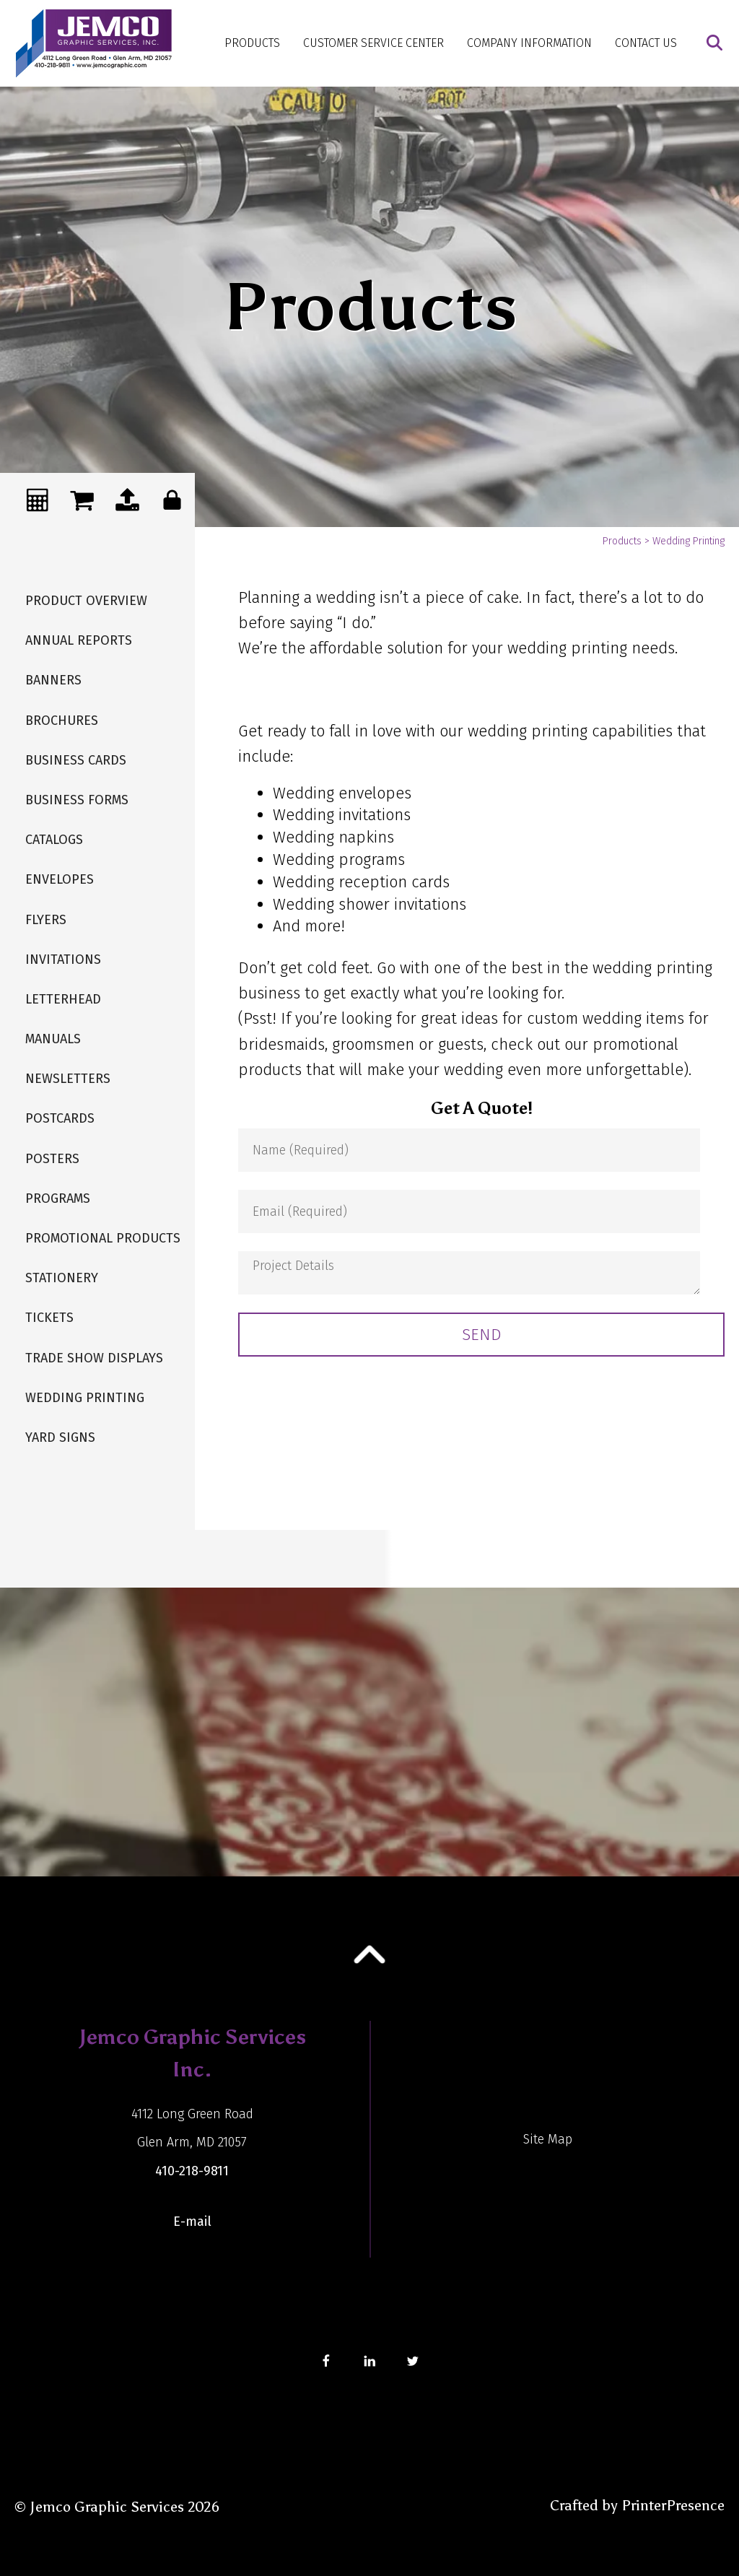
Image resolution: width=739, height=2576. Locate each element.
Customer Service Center (373, 43)
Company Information (529, 43)
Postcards (60, 1118)
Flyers (45, 920)
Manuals (53, 1039)
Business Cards (75, 760)
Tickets (49, 1318)
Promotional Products (102, 1238)
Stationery (61, 1278)
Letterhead (63, 999)
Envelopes (59, 879)
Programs (57, 1198)
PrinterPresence (673, 2505)
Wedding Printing (84, 1398)
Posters (52, 1159)
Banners (53, 680)
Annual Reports (78, 640)
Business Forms (76, 800)
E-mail (192, 2221)
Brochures (61, 720)
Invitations (63, 959)
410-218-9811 (192, 2171)
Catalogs (54, 840)
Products (252, 43)
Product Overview (86, 601)
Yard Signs (60, 1437)
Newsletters (67, 1079)
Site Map (547, 2139)
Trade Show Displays (94, 1358)
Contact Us (646, 43)
